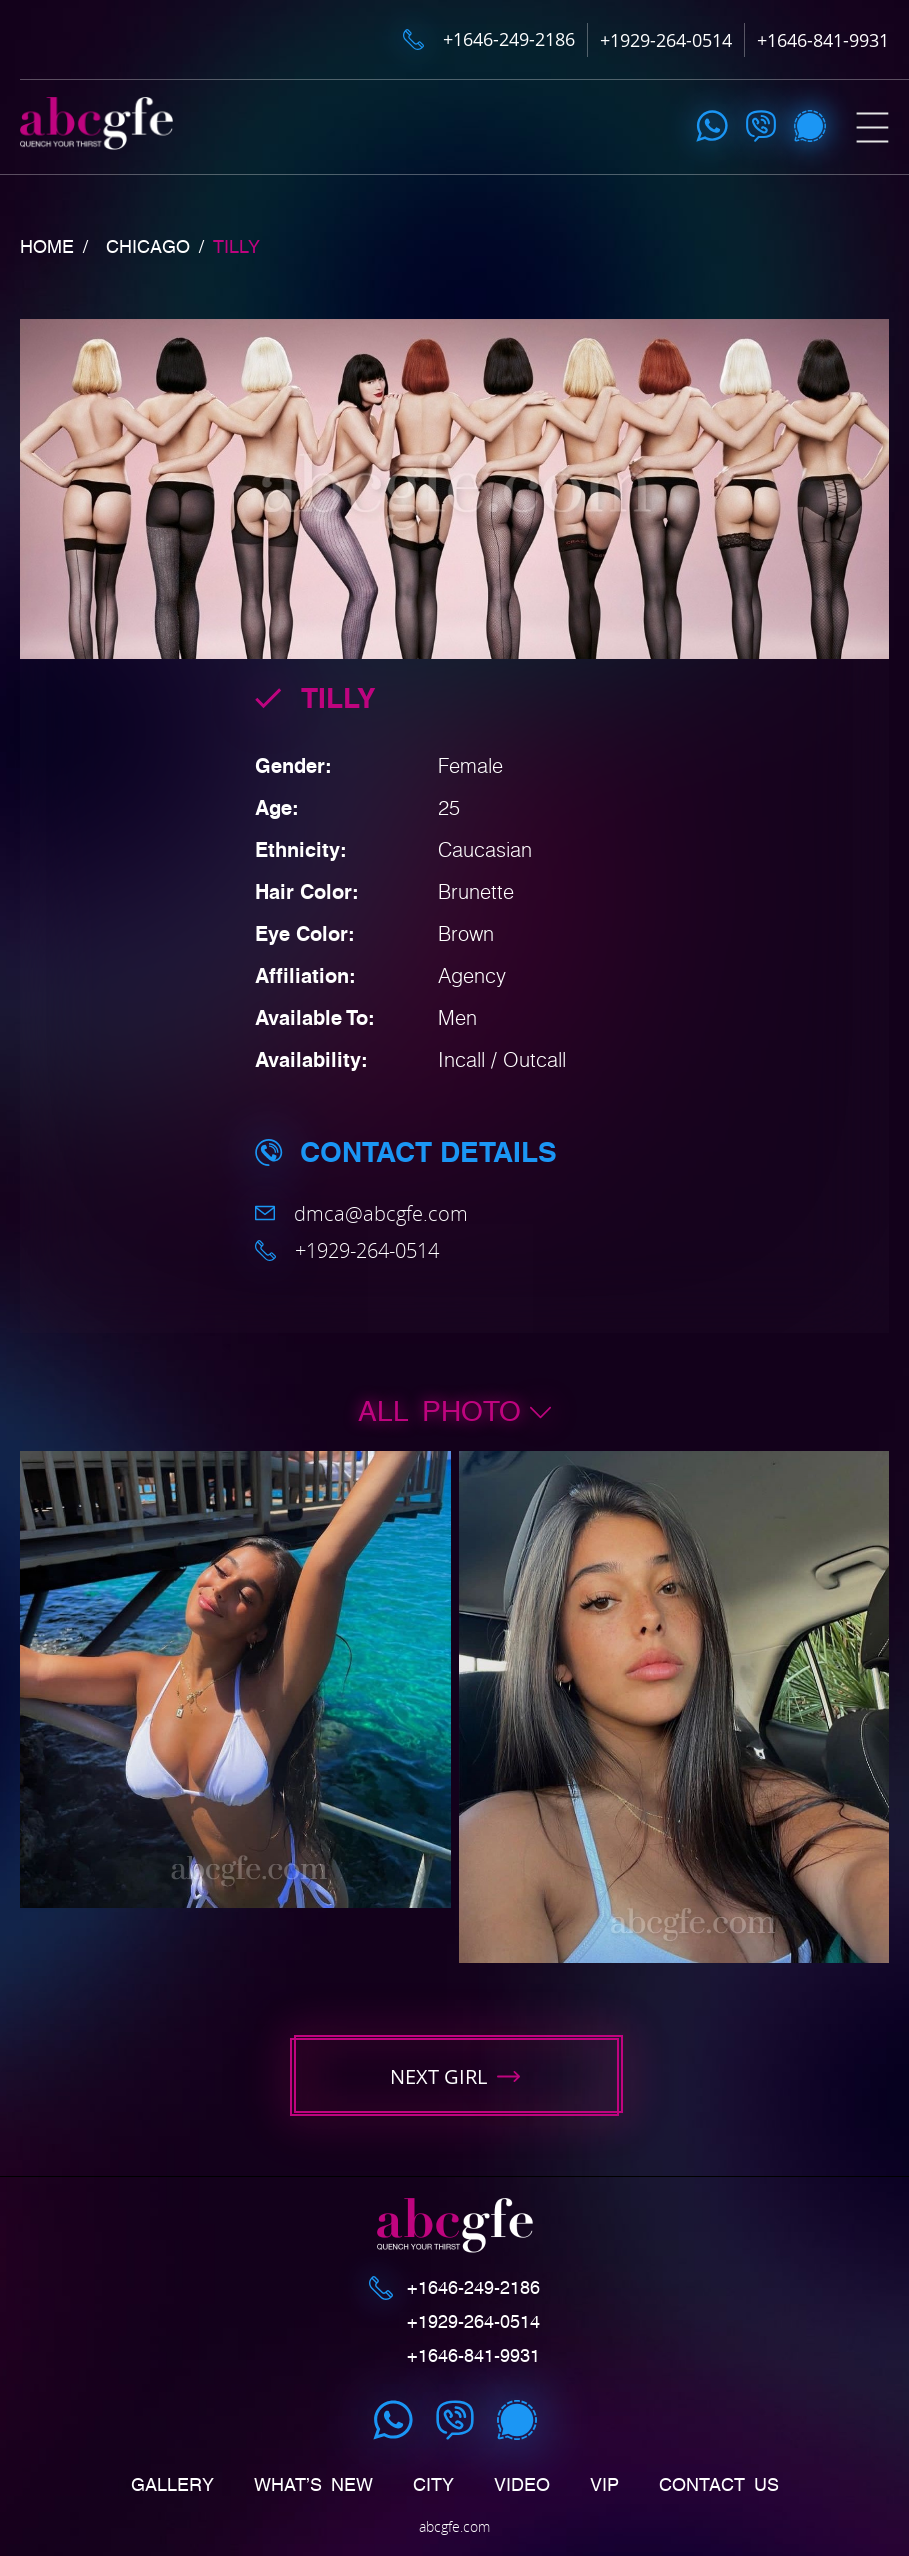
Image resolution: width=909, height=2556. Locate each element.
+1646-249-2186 (509, 40)
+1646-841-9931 (823, 40)
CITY (433, 2485)
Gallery (172, 2485)
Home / (54, 247)
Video (522, 2485)
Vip (604, 2485)
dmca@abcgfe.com (361, 1213)
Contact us (719, 2485)
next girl (455, 2076)
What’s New (313, 2485)
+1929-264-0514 (666, 40)
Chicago (148, 247)
